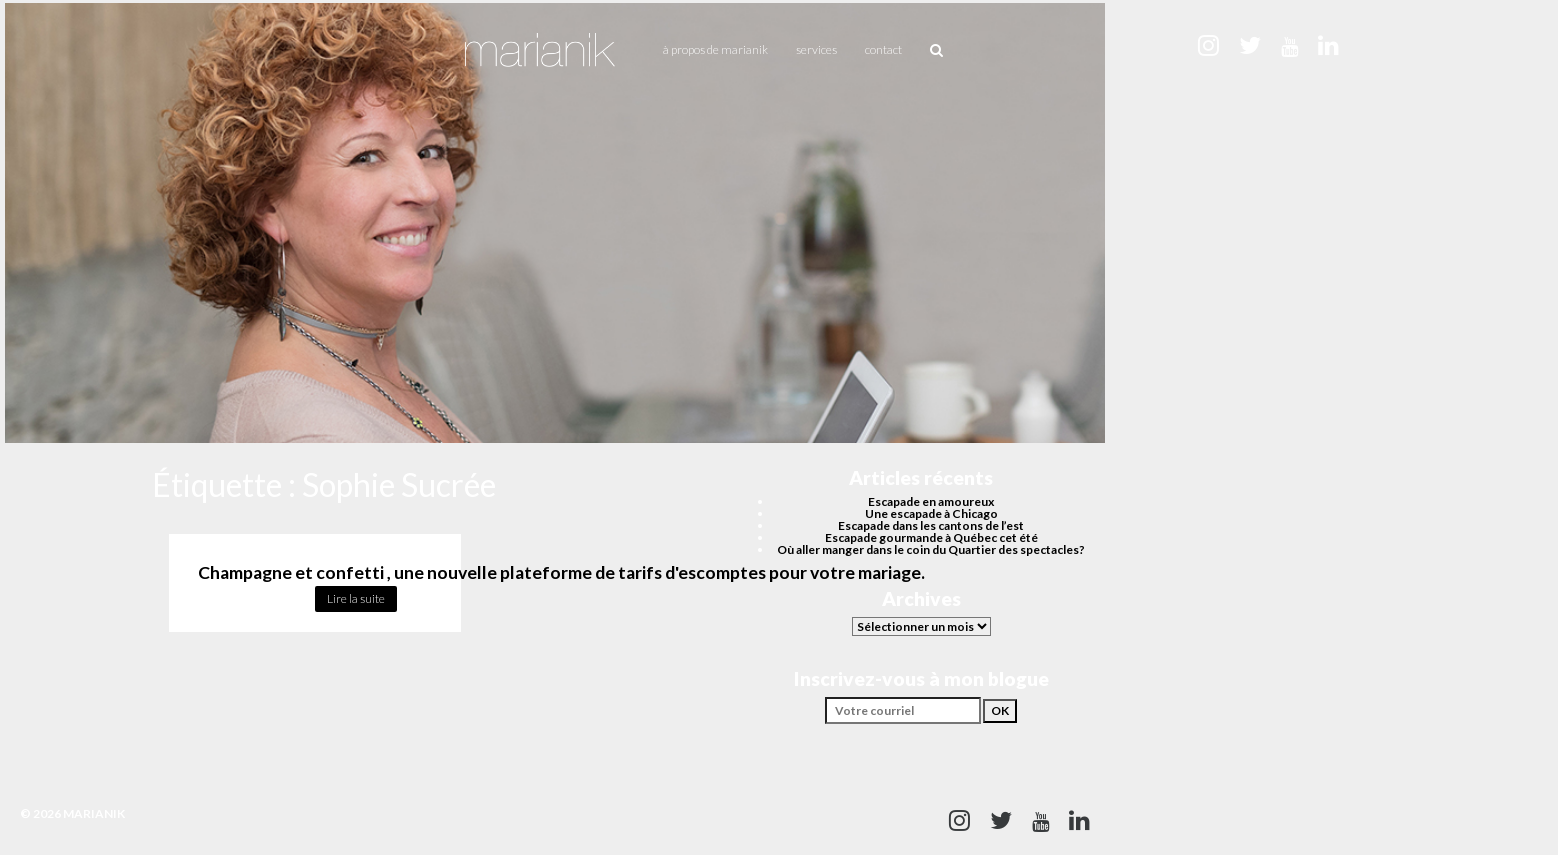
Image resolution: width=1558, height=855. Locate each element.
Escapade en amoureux (931, 501)
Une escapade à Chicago (931, 513)
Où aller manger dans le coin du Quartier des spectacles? (931, 549)
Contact (883, 49)
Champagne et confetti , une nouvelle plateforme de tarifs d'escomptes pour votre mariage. (561, 572)
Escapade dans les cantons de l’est (931, 525)
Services (816, 49)
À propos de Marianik (715, 49)
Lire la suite (356, 598)
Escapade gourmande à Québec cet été (931, 537)
